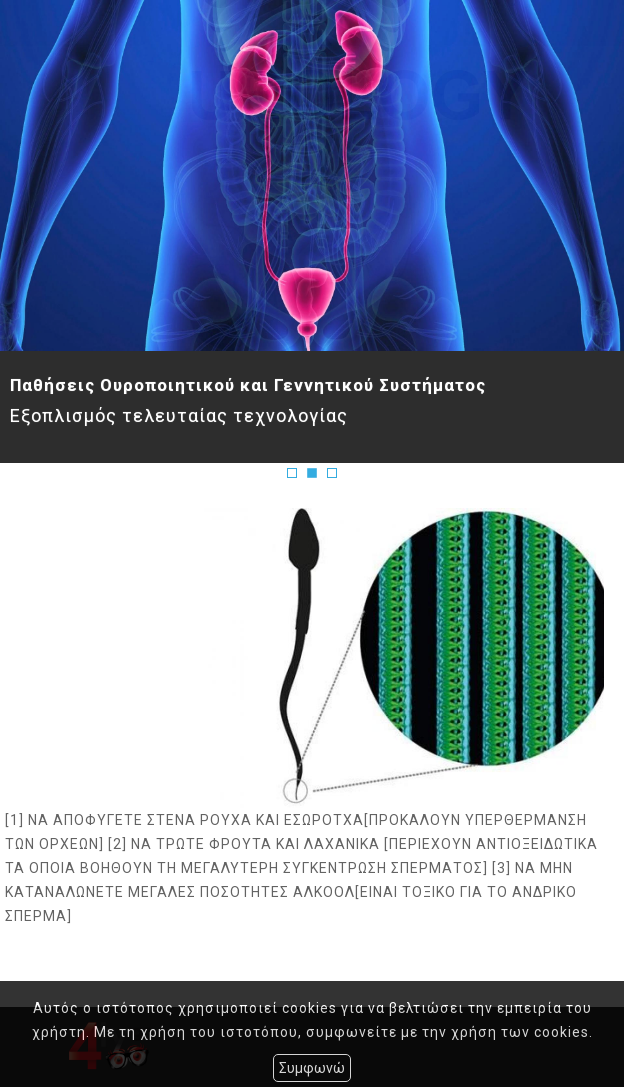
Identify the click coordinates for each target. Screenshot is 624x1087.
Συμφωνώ (312, 1068)
